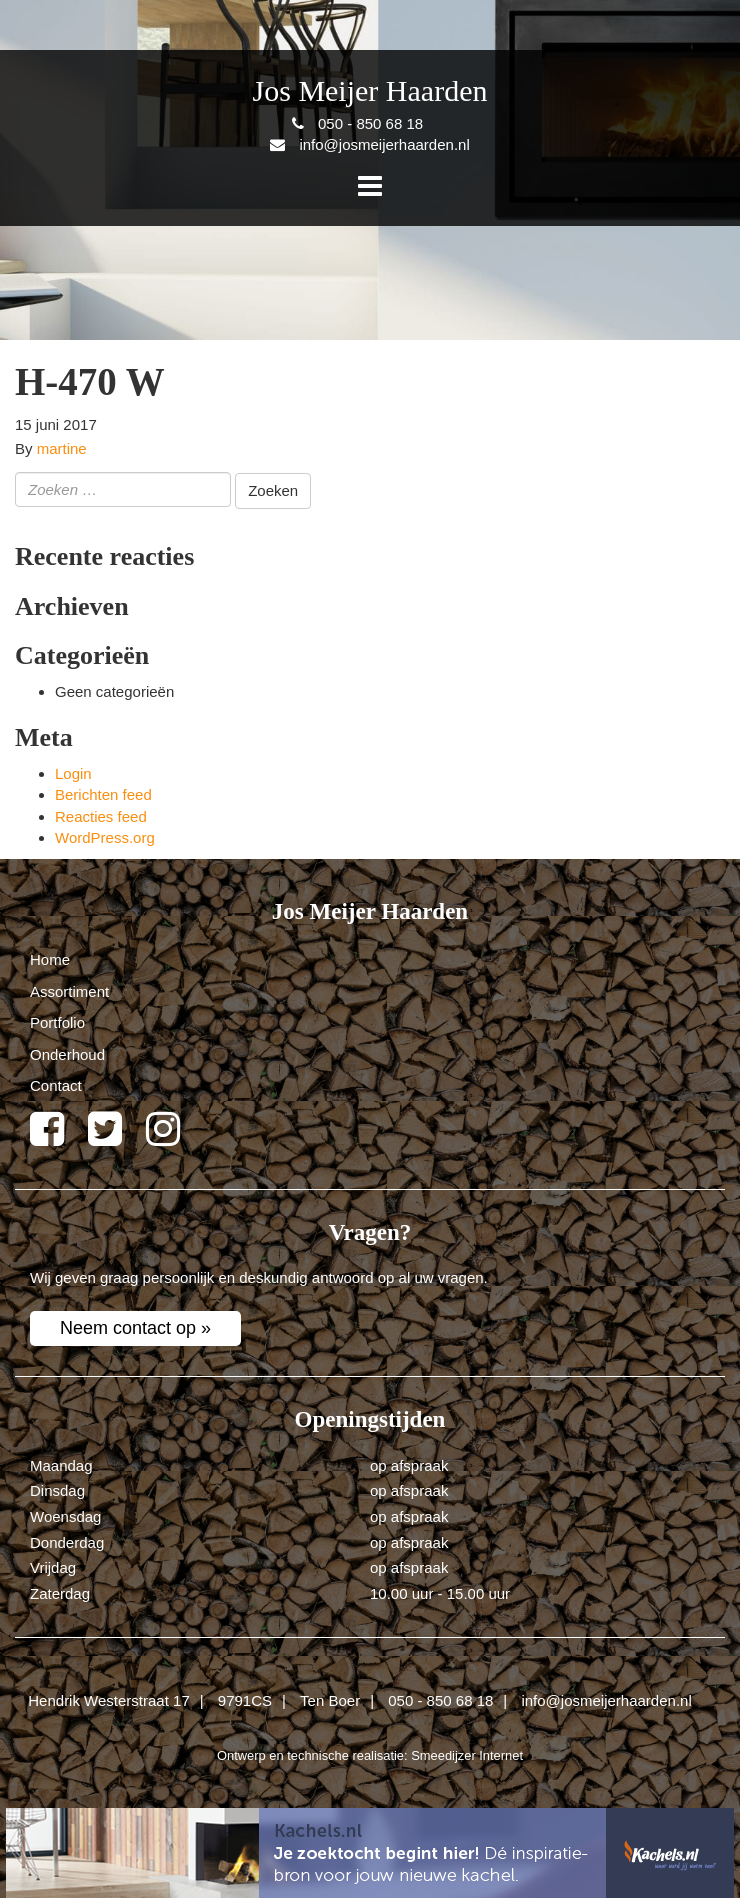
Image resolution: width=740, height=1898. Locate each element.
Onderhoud (67, 1054)
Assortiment (69, 991)
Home (50, 959)
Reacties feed (101, 816)
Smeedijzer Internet (467, 1755)
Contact (56, 1085)
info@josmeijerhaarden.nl (606, 1700)
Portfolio (57, 1022)
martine (62, 448)
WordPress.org (105, 837)
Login (73, 773)
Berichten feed (103, 794)
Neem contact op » (135, 1328)
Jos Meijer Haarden (370, 90)
